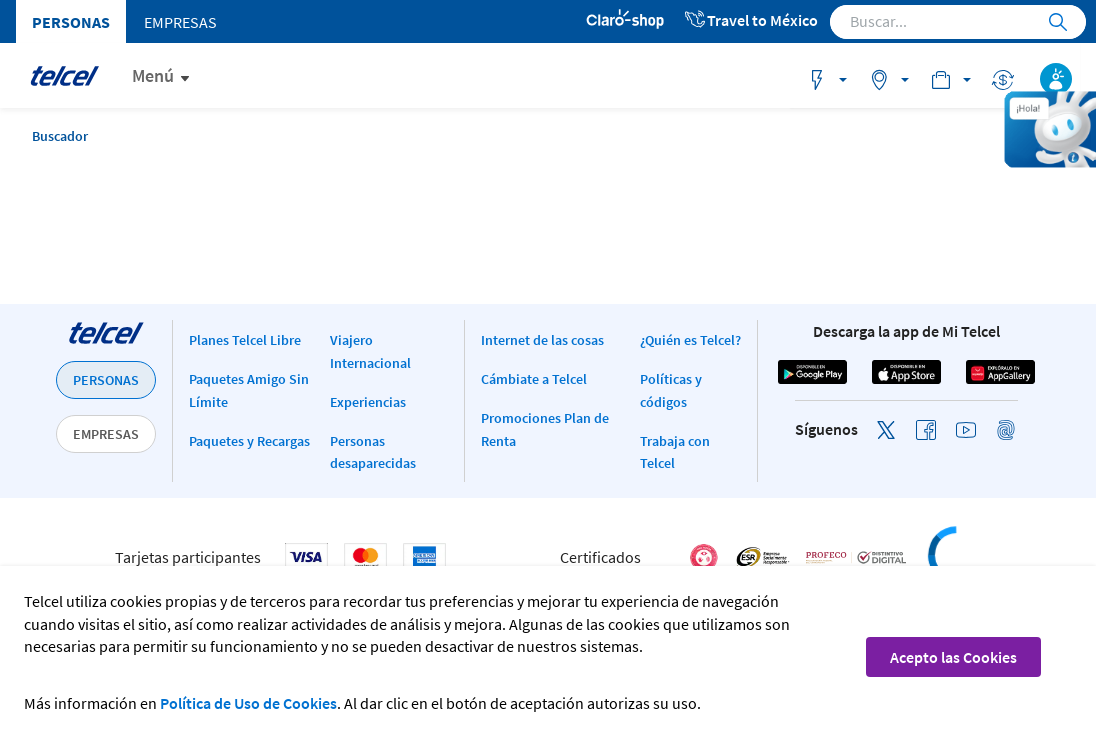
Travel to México (750, 20)
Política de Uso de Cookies (248, 703)
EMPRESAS (106, 434)
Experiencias (368, 402)
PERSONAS (106, 380)
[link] (997, 557)
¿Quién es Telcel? (690, 340)
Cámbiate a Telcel (534, 379)
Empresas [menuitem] (180, 22)
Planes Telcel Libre (245, 340)
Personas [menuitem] (71, 22)
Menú (153, 75)
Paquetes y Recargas (249, 441)
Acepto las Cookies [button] (953, 657)
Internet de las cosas (542, 340)
